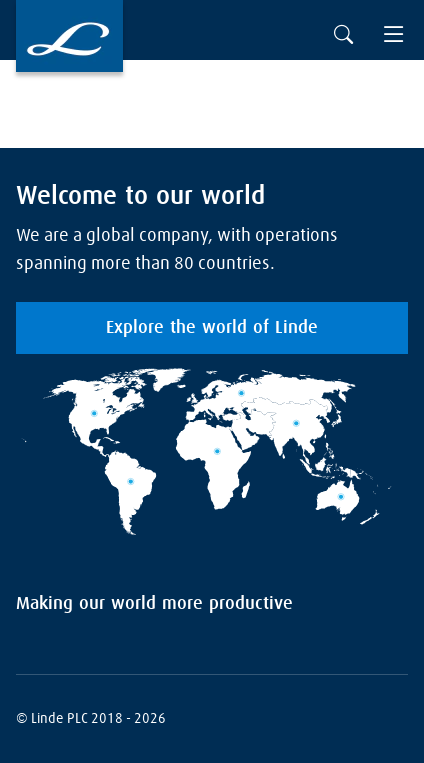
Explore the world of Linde (212, 328)
